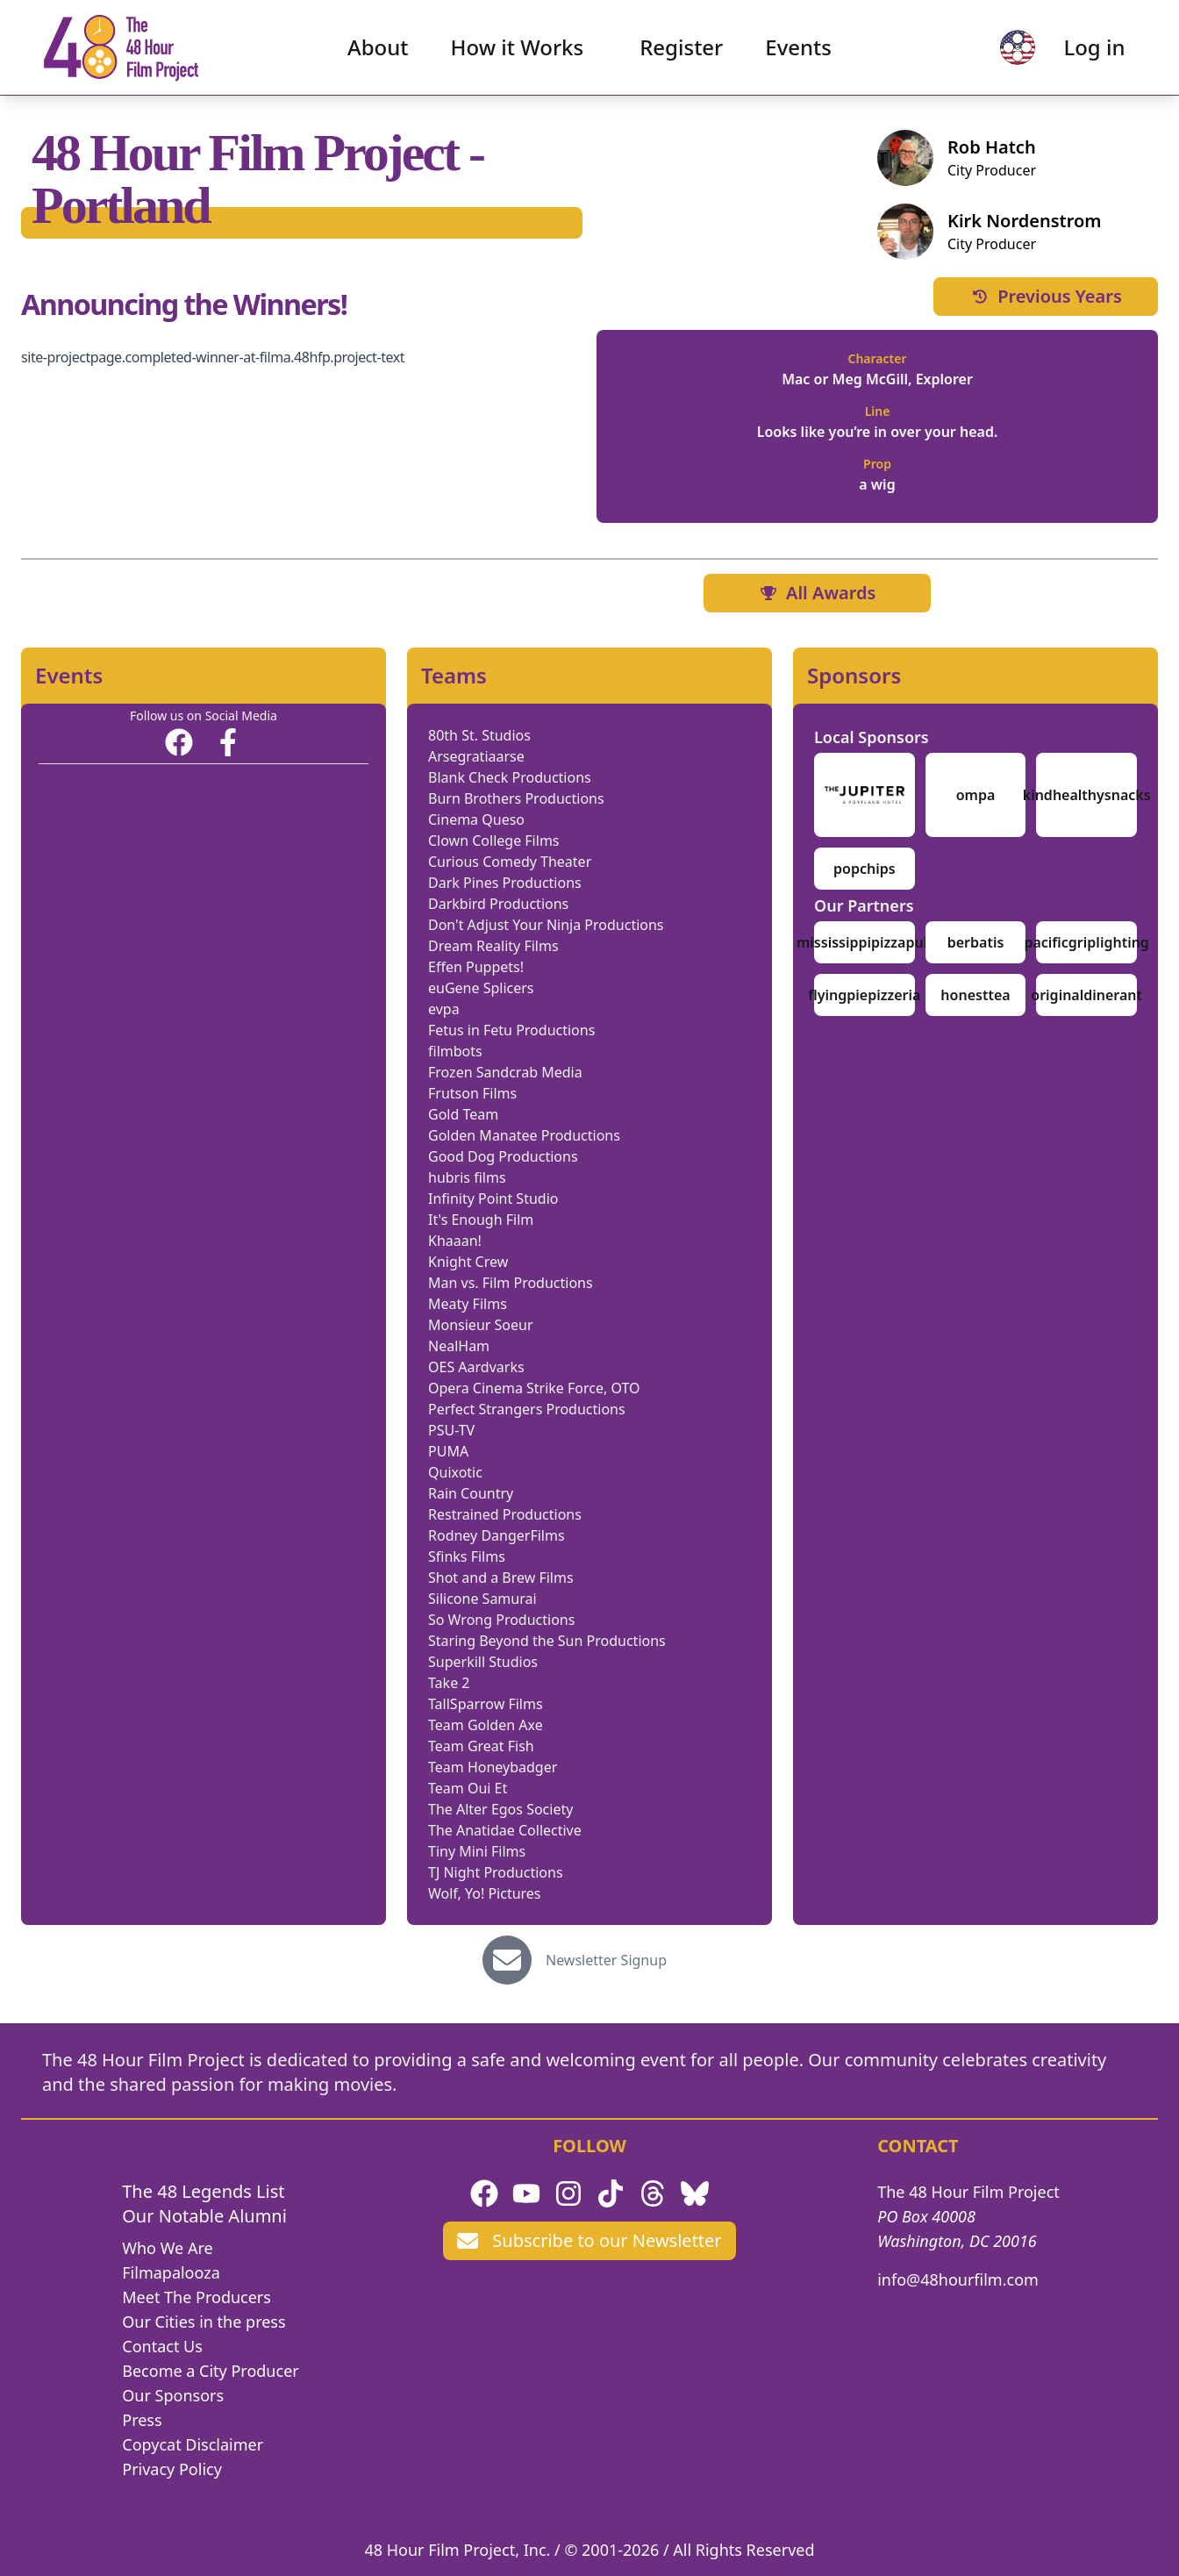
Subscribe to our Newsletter (589, 2240)
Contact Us (162, 2346)
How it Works (517, 48)
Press (141, 2419)
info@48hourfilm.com (958, 2279)
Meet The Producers (196, 2297)
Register (681, 48)
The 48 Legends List (203, 2191)
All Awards (816, 593)
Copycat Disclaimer (192, 2444)
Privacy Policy (172, 2468)
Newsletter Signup (606, 1960)
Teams (454, 676)
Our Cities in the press (203, 2321)
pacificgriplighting (1086, 942)
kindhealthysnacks (1087, 795)
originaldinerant (1086, 995)
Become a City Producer (210, 2370)
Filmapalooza (171, 2272)
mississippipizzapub (864, 942)
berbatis (975, 942)
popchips (864, 868)
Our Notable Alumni (204, 2216)
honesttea (975, 995)
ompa (976, 795)
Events (798, 48)
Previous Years (1045, 296)
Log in (1092, 48)
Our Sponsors (173, 2395)
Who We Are (167, 2247)
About (378, 48)
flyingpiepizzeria (864, 995)
